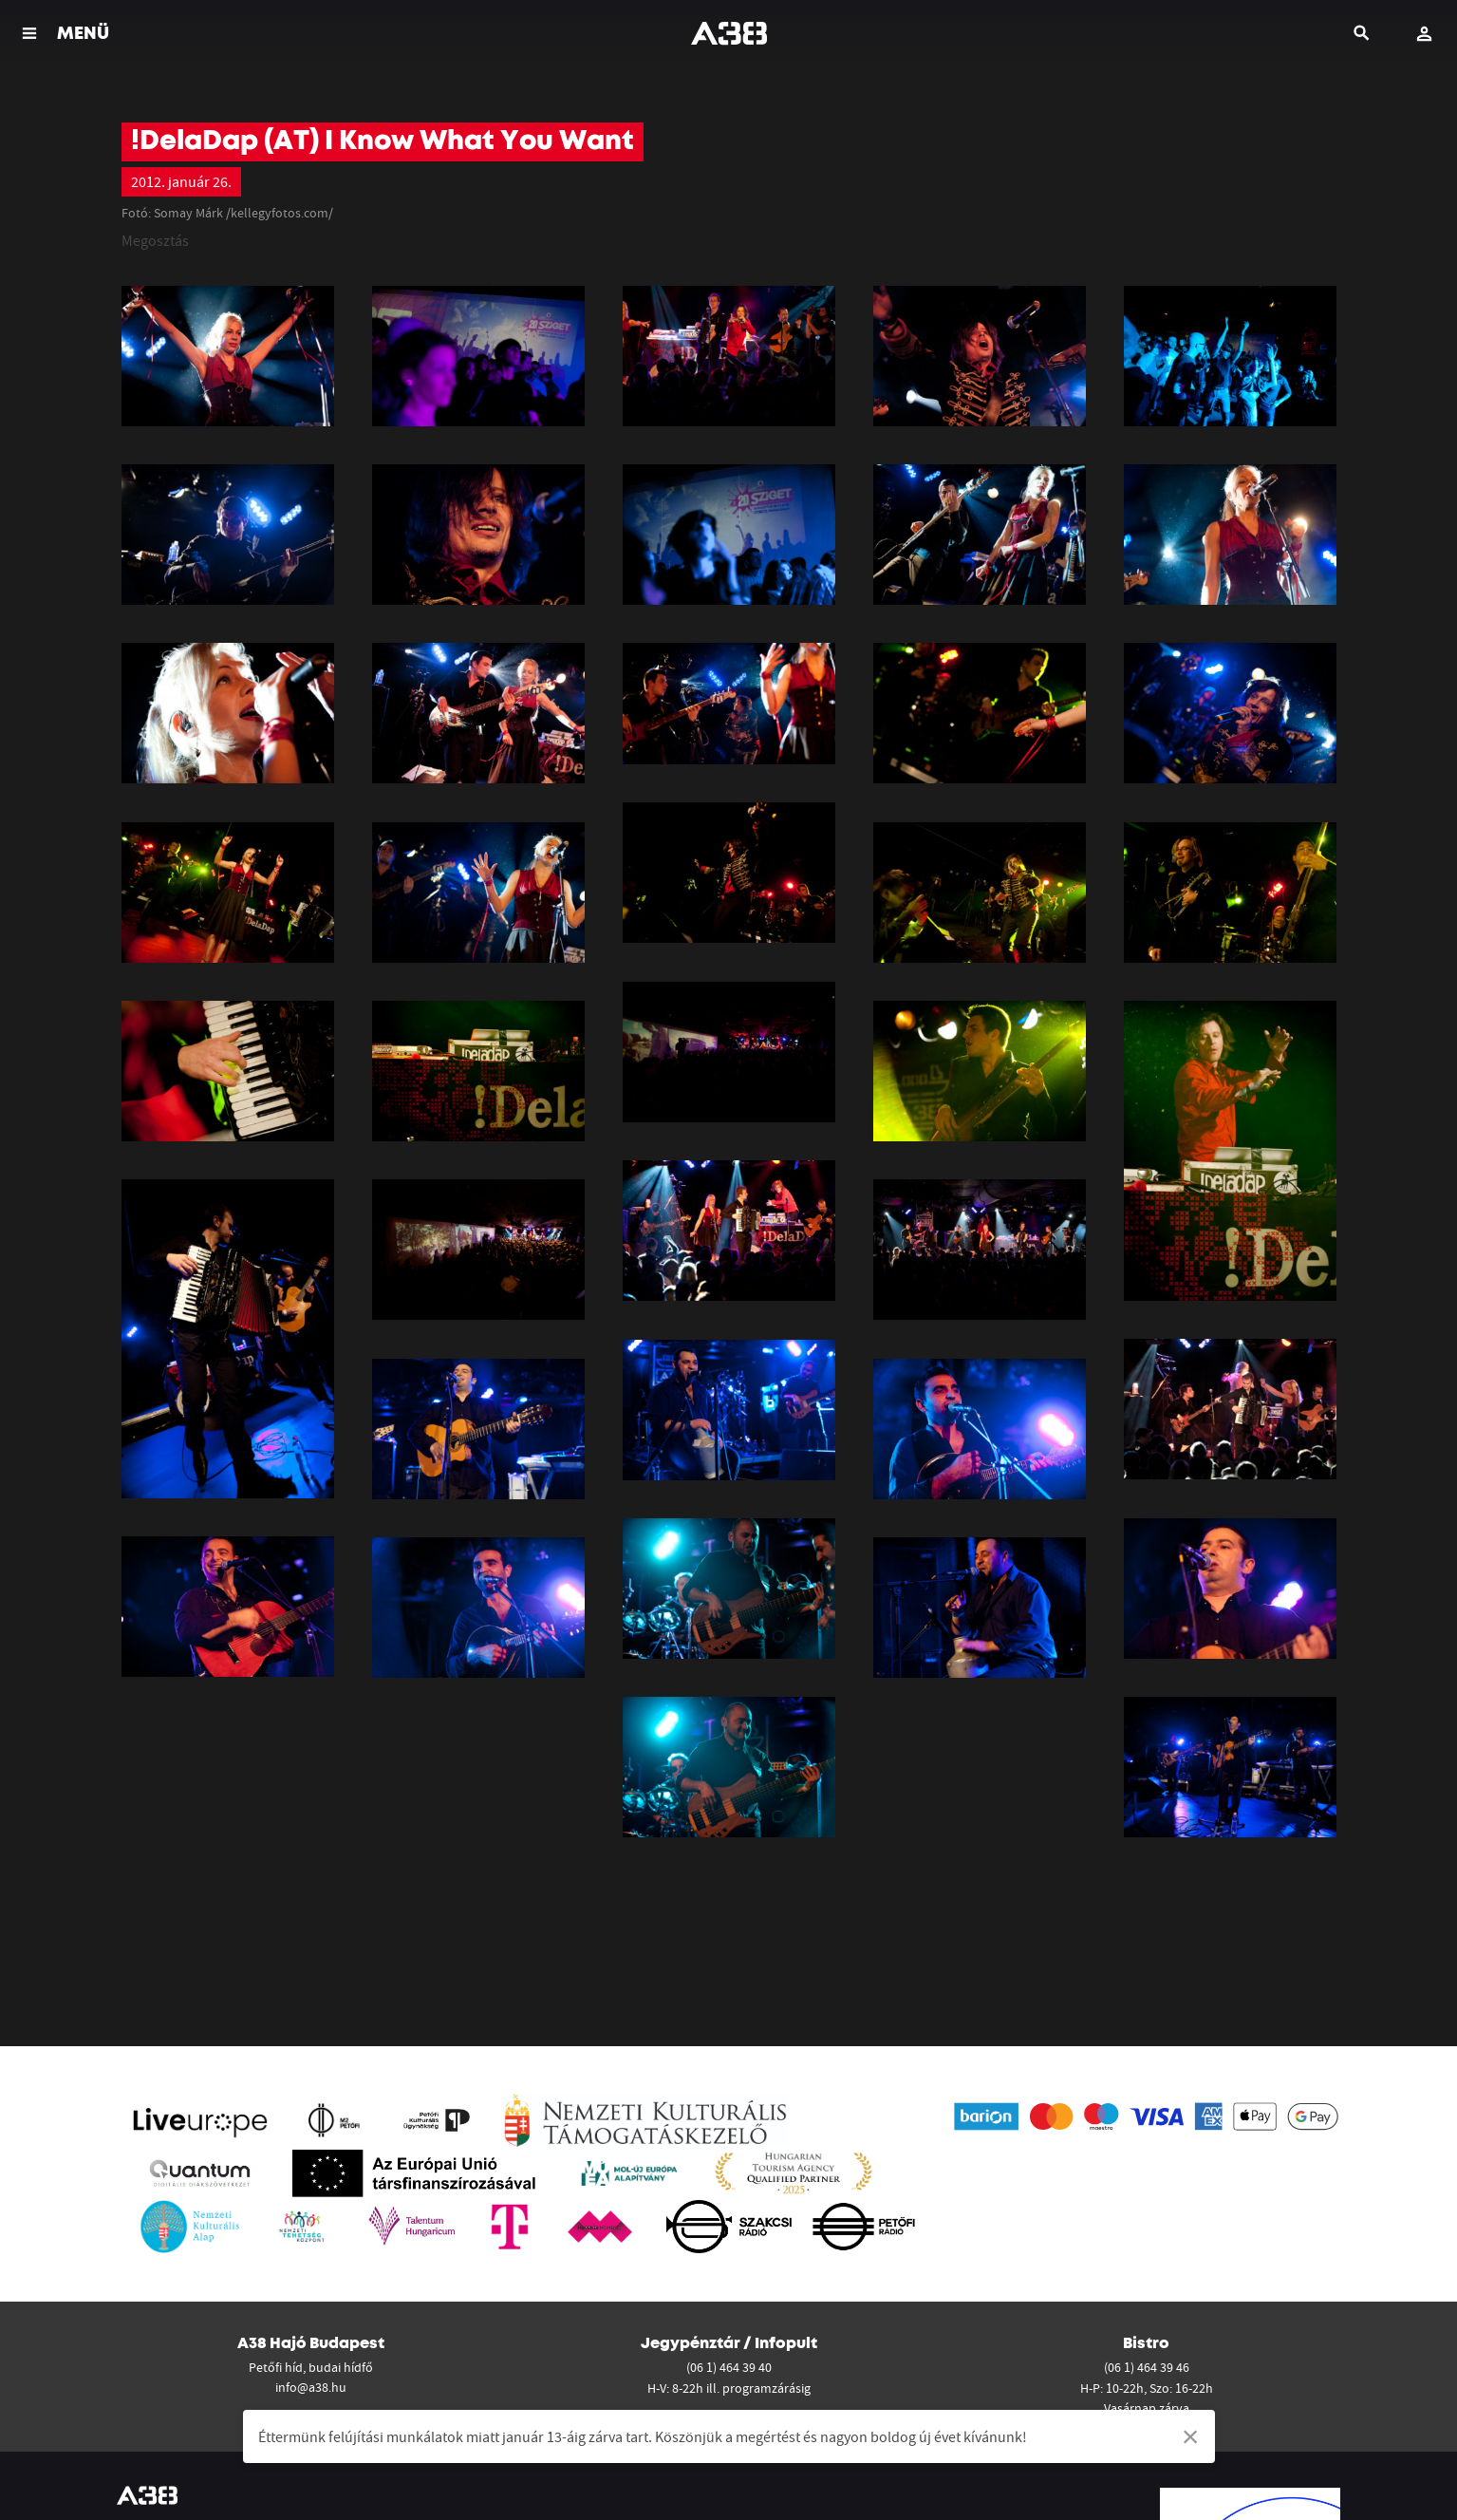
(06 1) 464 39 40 (729, 2367)
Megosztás (155, 240)
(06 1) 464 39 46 (1146, 2367)
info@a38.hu (310, 2387)
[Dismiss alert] (1191, 2436)
